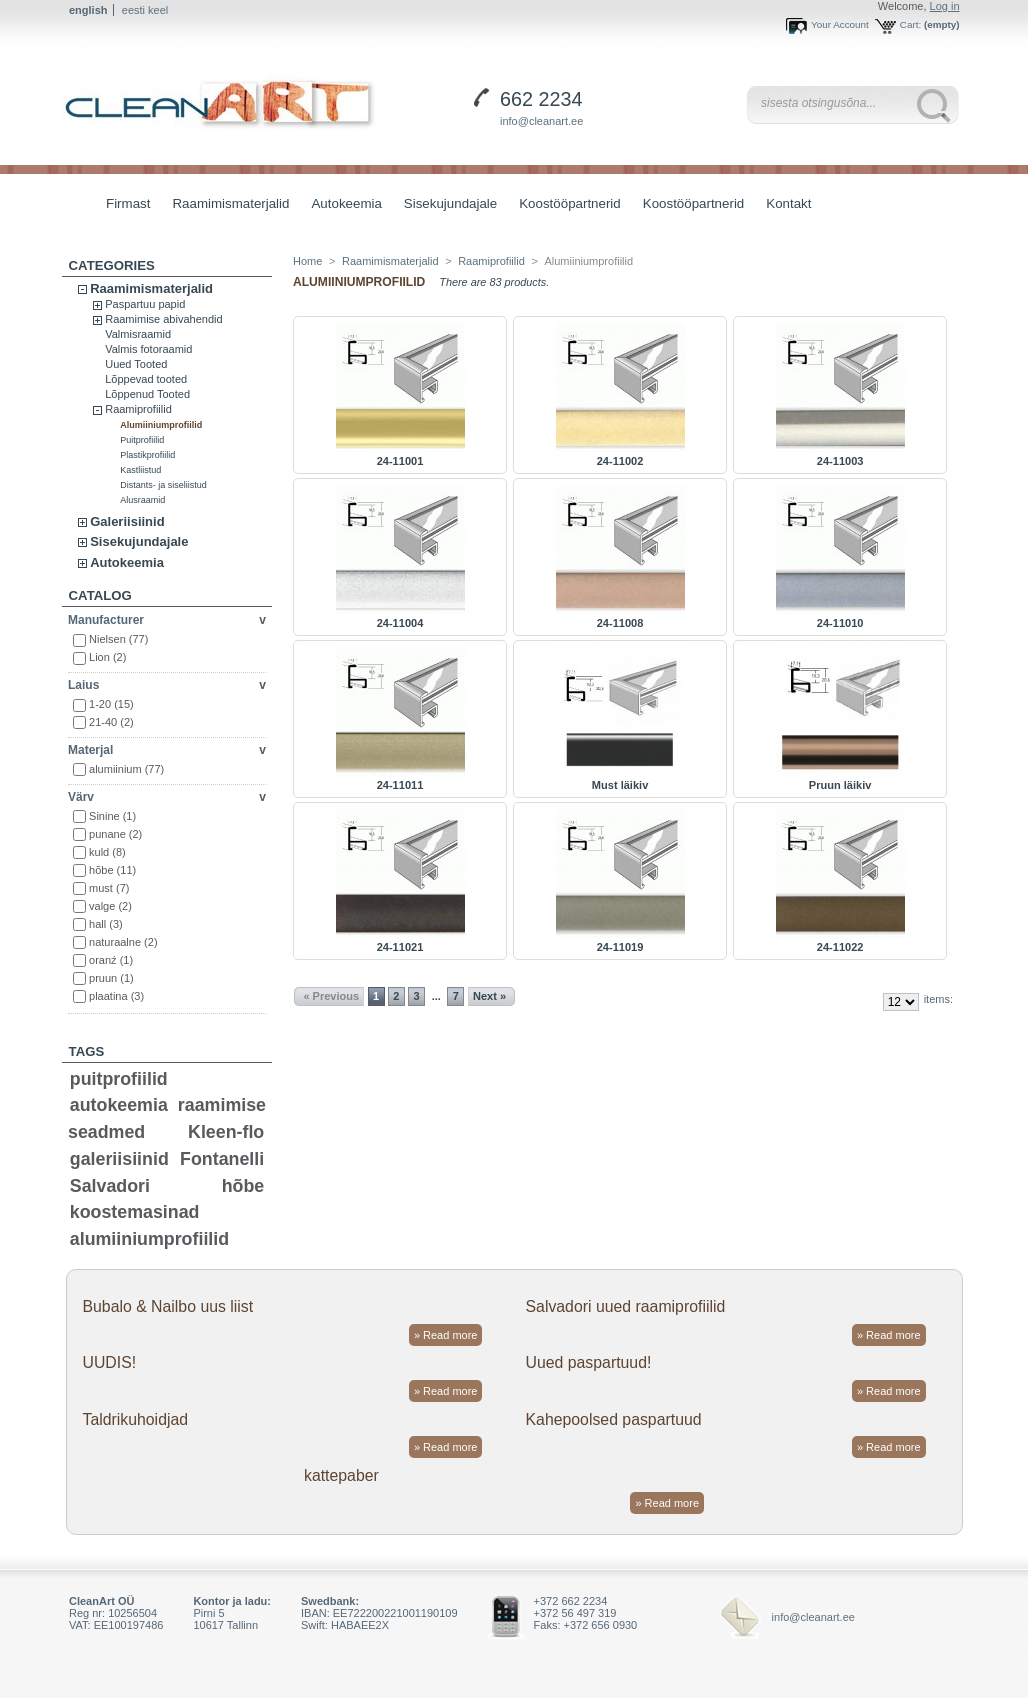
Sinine (112, 816)
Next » (489, 996)
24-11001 (400, 461)
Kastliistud (140, 470)
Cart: (910, 24)
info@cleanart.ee (541, 121)
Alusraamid (142, 500)
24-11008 (620, 623)
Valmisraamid (138, 334)
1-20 (111, 704)
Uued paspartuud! (589, 1362)
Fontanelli (222, 1159)
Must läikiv (620, 785)
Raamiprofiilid (138, 409)
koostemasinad (135, 1212)
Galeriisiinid (127, 521)
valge (110, 906)
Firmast (128, 203)
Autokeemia (341, 205)
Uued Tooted (136, 364)
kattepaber (341, 1475)
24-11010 (840, 623)
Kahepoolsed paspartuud (614, 1419)
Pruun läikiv (840, 785)
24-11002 (620, 461)
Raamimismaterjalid (225, 205)
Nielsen (118, 639)
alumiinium (126, 769)
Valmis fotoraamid (148, 349)
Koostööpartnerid (570, 203)
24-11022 (840, 947)
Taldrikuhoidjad (135, 1419)
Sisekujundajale (445, 205)
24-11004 (400, 623)
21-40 (111, 722)
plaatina (116, 996)
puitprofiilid (119, 1079)
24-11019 (620, 947)
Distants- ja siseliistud (163, 485)
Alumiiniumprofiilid (161, 425)
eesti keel (145, 10)
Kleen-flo (226, 1132)
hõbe (112, 870)
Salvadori (110, 1186)
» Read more (446, 1335)
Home (307, 261)
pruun (111, 978)
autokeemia (119, 1105)
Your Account (840, 24)
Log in (945, 6)
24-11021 (400, 947)
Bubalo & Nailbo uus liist (167, 1306)
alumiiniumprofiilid (149, 1239)
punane (115, 834)
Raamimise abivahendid (163, 319)
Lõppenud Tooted (147, 394)
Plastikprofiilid (147, 455)
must (109, 888)
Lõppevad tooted (146, 379)
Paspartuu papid (145, 304)
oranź (111, 960)
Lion (107, 657)
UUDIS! (109, 1362)
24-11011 (400, 785)
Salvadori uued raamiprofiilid (626, 1306)
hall (106, 924)
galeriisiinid (119, 1159)
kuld (107, 852)
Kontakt (788, 203)
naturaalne (123, 942)
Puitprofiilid (142, 440)
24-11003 (840, 461)
